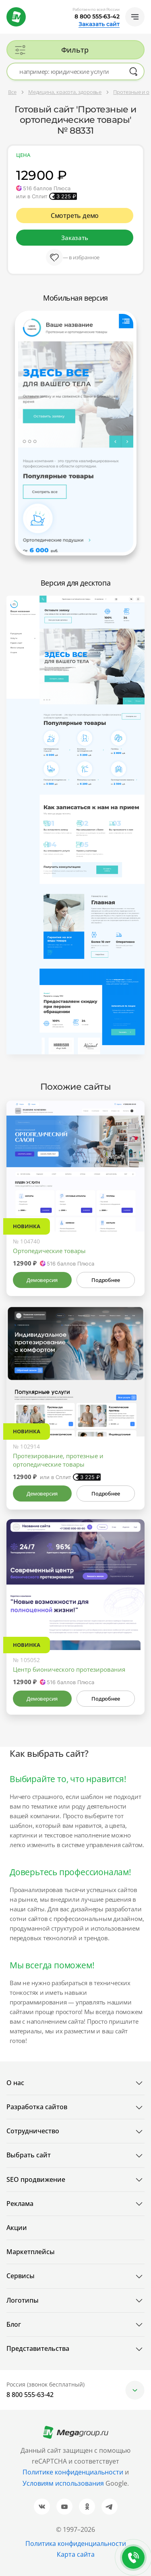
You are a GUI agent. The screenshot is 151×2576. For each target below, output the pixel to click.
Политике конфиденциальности (73, 2472)
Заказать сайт (99, 24)
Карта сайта (76, 2554)
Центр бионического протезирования (69, 1669)
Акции (16, 2227)
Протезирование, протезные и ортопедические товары (58, 1460)
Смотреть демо (75, 215)
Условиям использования (64, 2483)
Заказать (74, 238)
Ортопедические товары (49, 1251)
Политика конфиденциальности (75, 2543)
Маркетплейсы (30, 2251)
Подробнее (105, 1280)
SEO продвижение (35, 2179)
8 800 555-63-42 (97, 16)
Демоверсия (42, 1280)
